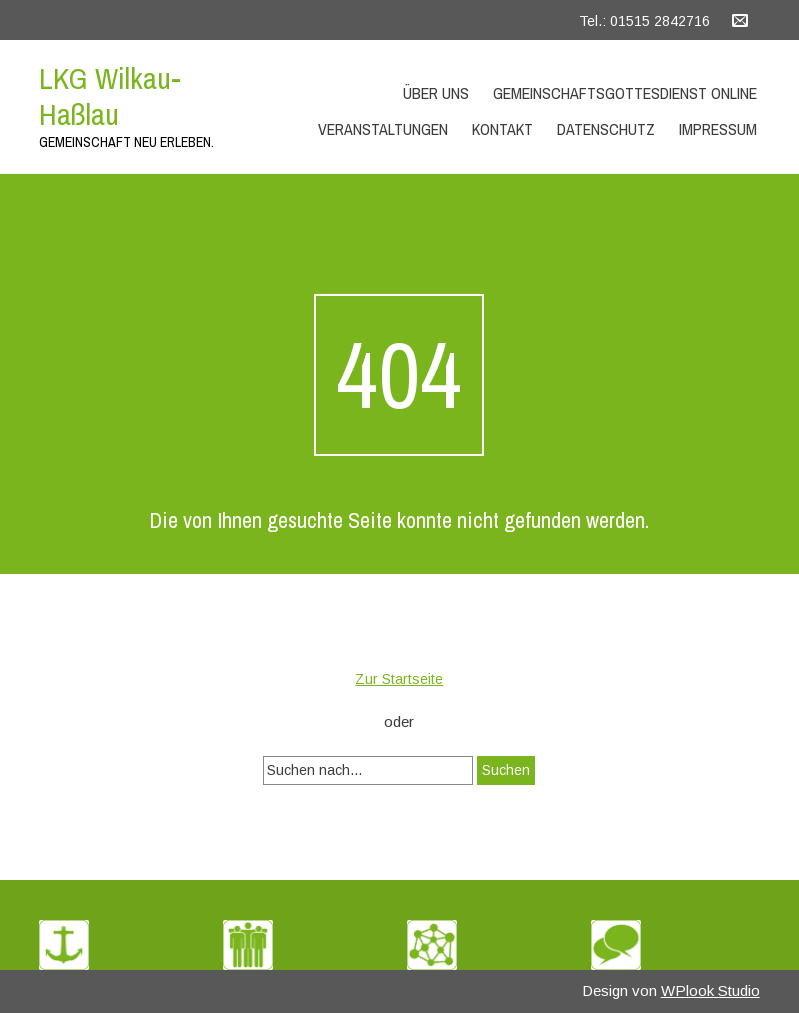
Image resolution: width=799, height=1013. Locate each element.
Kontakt (502, 129)
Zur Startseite (399, 679)
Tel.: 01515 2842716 (644, 21)
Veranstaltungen (383, 129)
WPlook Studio (710, 990)
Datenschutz (606, 129)
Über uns (436, 93)
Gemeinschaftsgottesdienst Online (625, 93)
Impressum (718, 129)
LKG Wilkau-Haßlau (110, 96)
